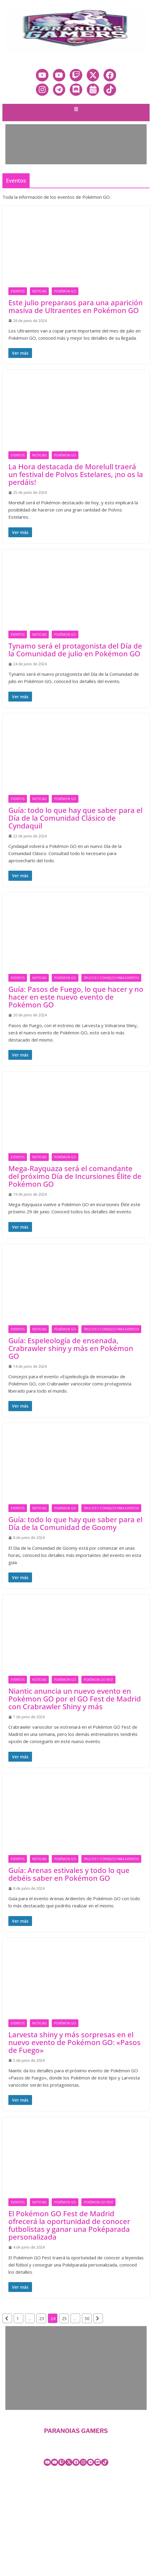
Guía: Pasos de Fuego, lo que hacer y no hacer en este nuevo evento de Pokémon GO (75, 997)
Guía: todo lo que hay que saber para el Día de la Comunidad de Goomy (75, 1523)
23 (41, 2318)
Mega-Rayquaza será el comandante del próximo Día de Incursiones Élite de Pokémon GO (75, 1176)
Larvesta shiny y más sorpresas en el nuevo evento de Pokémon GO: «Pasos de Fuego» (74, 2042)
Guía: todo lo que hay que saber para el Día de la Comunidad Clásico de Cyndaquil (75, 818)
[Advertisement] (74, 144)
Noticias (39, 291)
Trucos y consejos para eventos (111, 978)
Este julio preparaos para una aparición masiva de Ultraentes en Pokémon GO (75, 306)
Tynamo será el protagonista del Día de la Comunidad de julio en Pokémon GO (75, 649)
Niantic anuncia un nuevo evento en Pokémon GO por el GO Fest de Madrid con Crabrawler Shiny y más (74, 1698)
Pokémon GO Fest (98, 1680)
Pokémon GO (65, 291)
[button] (76, 109)
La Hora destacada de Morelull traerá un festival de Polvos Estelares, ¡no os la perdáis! (75, 474)
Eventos (18, 291)
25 (64, 2318)
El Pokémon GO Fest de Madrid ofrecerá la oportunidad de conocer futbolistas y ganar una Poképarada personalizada (69, 2225)
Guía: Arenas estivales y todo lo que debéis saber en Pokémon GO (69, 1874)
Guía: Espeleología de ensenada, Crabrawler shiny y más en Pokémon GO (70, 1348)
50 (87, 2318)
